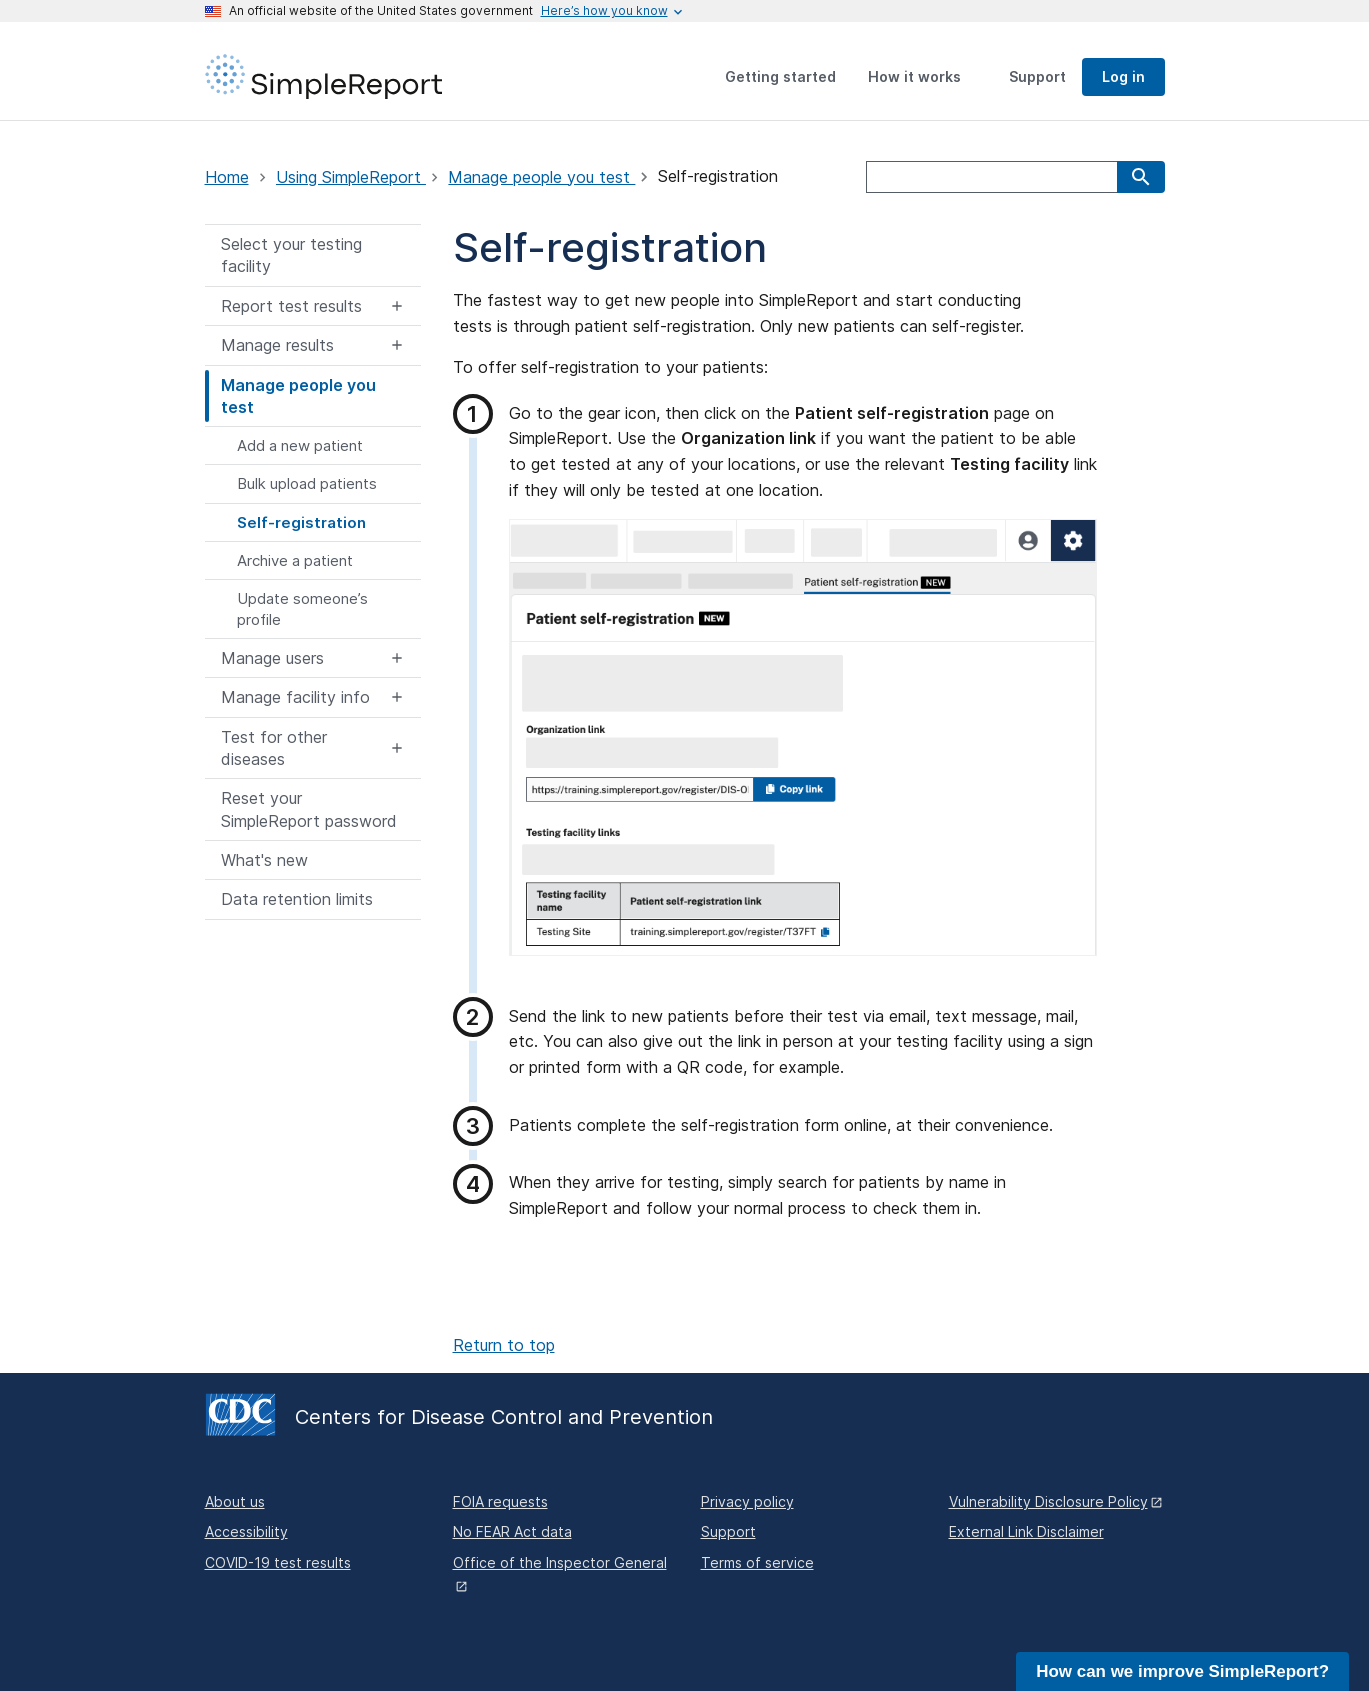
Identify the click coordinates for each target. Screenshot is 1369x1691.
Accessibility (246, 1531)
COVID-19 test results (278, 1562)
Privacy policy (747, 1501)
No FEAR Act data (512, 1531)
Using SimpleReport (351, 177)
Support (728, 1531)
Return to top (504, 1345)
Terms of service (757, 1562)
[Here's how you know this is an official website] (604, 11)
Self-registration (301, 522)
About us (235, 1501)
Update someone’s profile (302, 609)
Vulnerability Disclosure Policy (1048, 1501)
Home (227, 177)
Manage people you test (541, 177)
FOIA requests (500, 1501)
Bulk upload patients (307, 483)
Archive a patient (295, 560)
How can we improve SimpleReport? (1182, 1671)
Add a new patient (300, 445)
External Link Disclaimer (1026, 1531)
